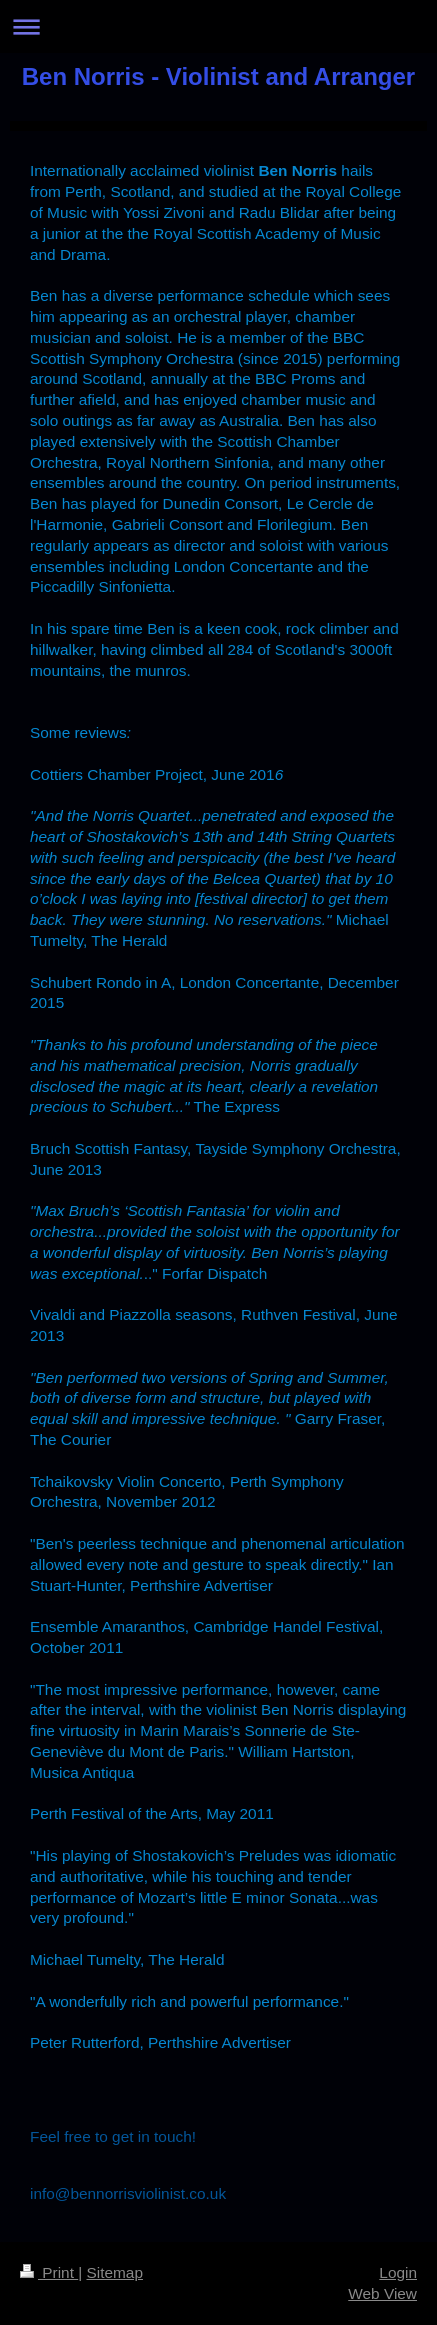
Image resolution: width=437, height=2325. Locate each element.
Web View (382, 2293)
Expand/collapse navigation (218, 26)
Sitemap (114, 2272)
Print (49, 2272)
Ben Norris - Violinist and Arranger (218, 76)
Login (398, 2272)
